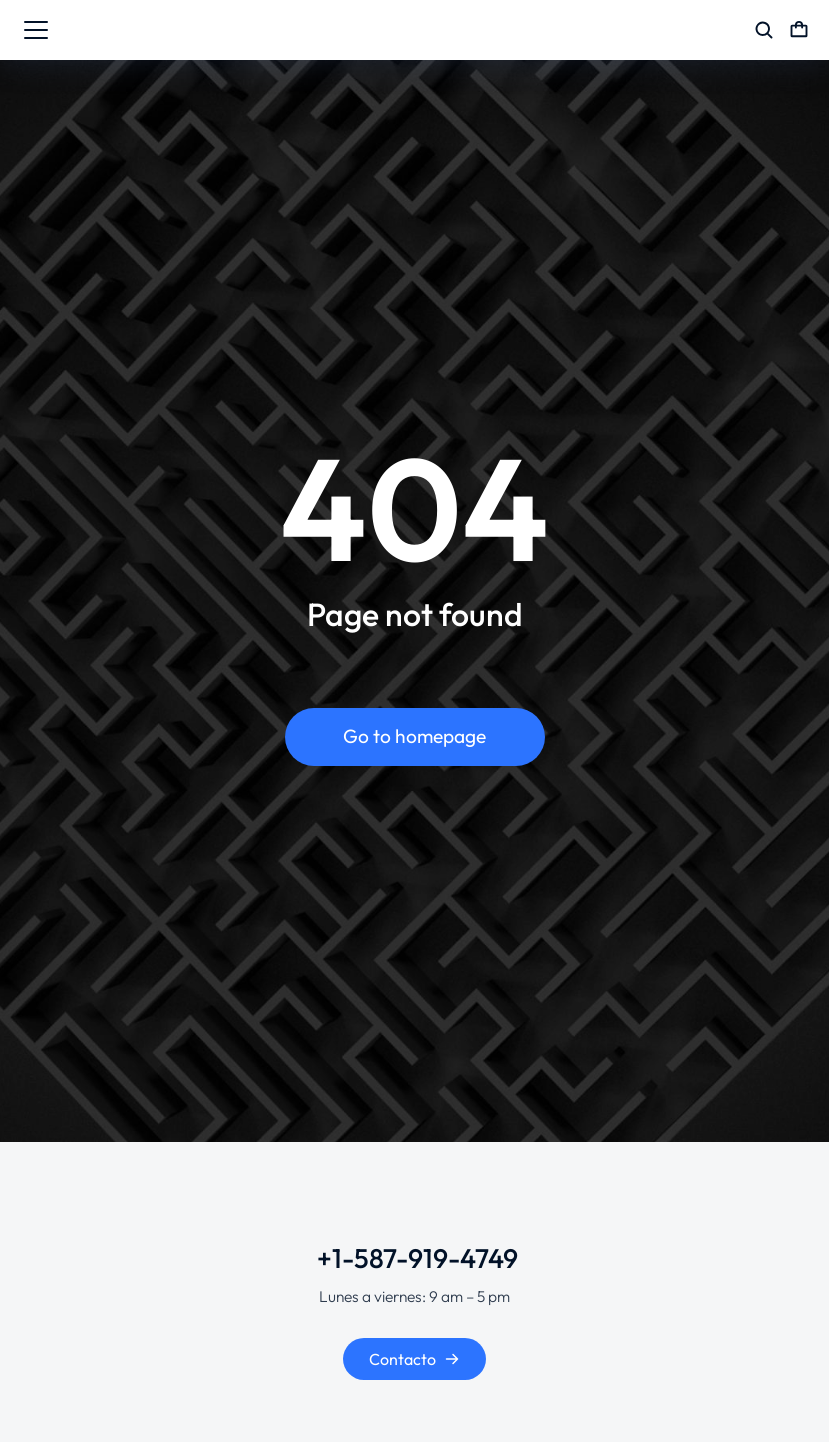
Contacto (414, 1359)
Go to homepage (414, 736)
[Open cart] (799, 30)
